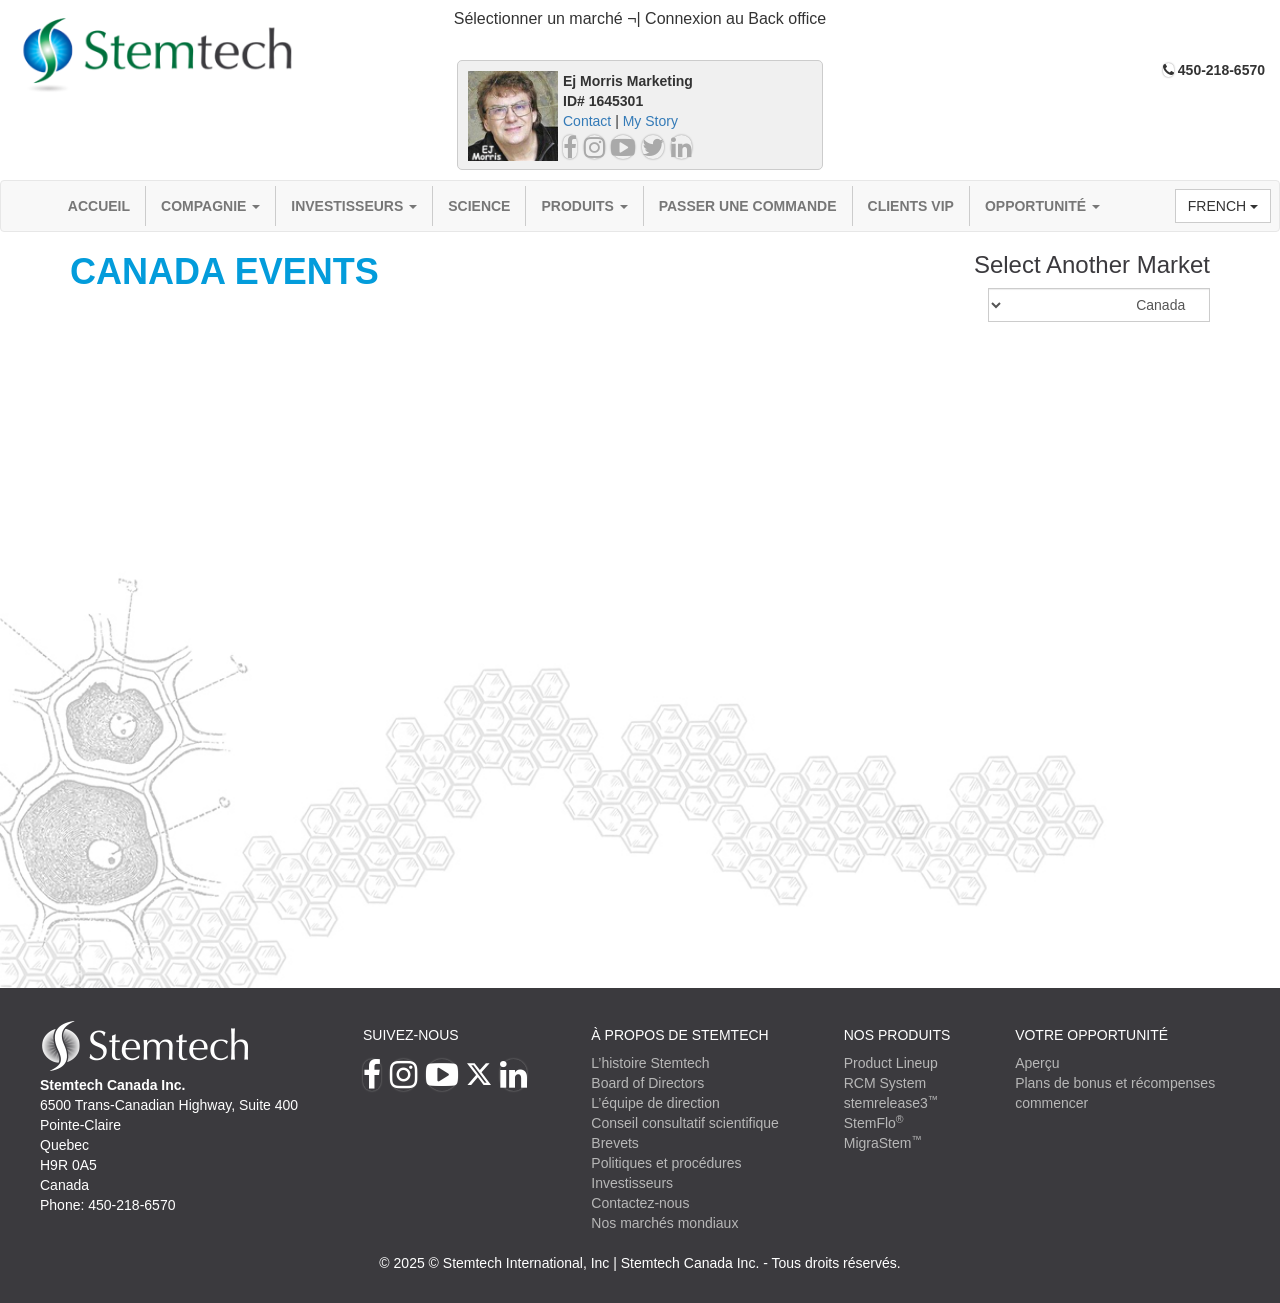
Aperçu (1037, 1063)
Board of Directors (647, 1083)
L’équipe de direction (655, 1103)
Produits (584, 206)
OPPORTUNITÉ (1042, 206)
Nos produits (897, 1035)
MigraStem (883, 1143)
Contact (587, 121)
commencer (1051, 1103)
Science (479, 206)
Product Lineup (891, 1063)
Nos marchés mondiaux (664, 1223)
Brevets (614, 1143)
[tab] (640, 19)
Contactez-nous (640, 1203)
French (1223, 206)
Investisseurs (354, 206)
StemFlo (874, 1123)
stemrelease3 (891, 1103)
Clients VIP (911, 206)
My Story (650, 121)
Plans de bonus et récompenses (1115, 1083)
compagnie (210, 206)
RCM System (885, 1083)
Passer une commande (748, 206)
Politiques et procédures (666, 1163)
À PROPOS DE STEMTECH (679, 1035)
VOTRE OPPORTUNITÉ (1091, 1035)
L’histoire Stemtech (650, 1063)
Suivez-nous (411, 1035)
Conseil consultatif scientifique (685, 1123)
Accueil (99, 206)
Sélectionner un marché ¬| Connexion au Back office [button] (640, 18)
